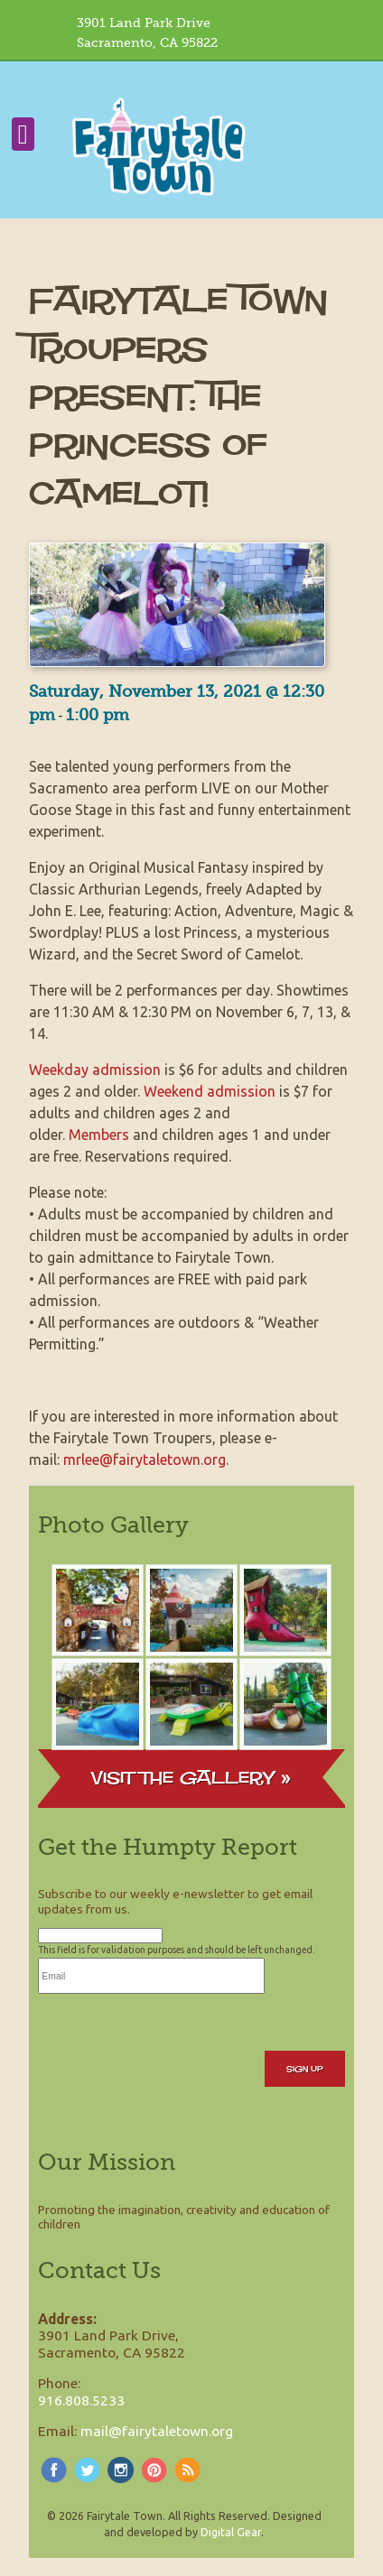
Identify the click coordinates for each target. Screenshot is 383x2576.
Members (99, 1134)
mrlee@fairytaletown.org (144, 1459)
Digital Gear (231, 2531)
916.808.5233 (81, 2400)
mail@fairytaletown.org (156, 2431)
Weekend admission (210, 1091)
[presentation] (175, 2029)
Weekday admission (95, 1069)
